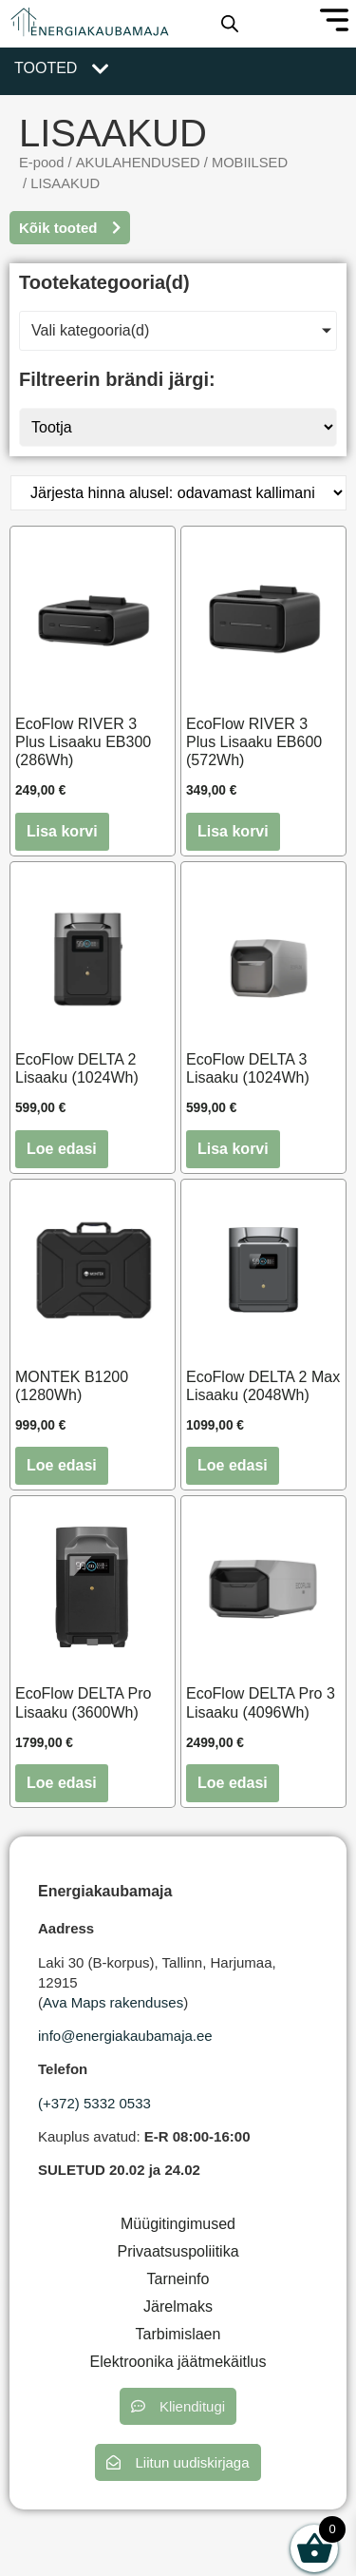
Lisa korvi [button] (62, 831)
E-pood (41, 162)
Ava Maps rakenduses (113, 2002)
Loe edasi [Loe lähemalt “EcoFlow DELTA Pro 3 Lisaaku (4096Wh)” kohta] (232, 1783)
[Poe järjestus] (178, 492)
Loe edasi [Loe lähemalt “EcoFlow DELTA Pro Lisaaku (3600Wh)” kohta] (62, 1783)
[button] (178, 2406)
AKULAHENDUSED (138, 162)
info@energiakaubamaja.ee (125, 2036)
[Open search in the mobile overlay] (229, 23)
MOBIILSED (250, 162)
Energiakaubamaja (105, 1891)
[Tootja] (178, 427)
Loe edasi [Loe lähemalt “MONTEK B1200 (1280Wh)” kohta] (62, 1465)
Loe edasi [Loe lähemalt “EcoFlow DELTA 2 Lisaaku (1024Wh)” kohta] (62, 1149)
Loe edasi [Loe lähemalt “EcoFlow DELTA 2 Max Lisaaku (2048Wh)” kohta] (232, 1465)
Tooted (45, 68)
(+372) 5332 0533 (94, 2103)
